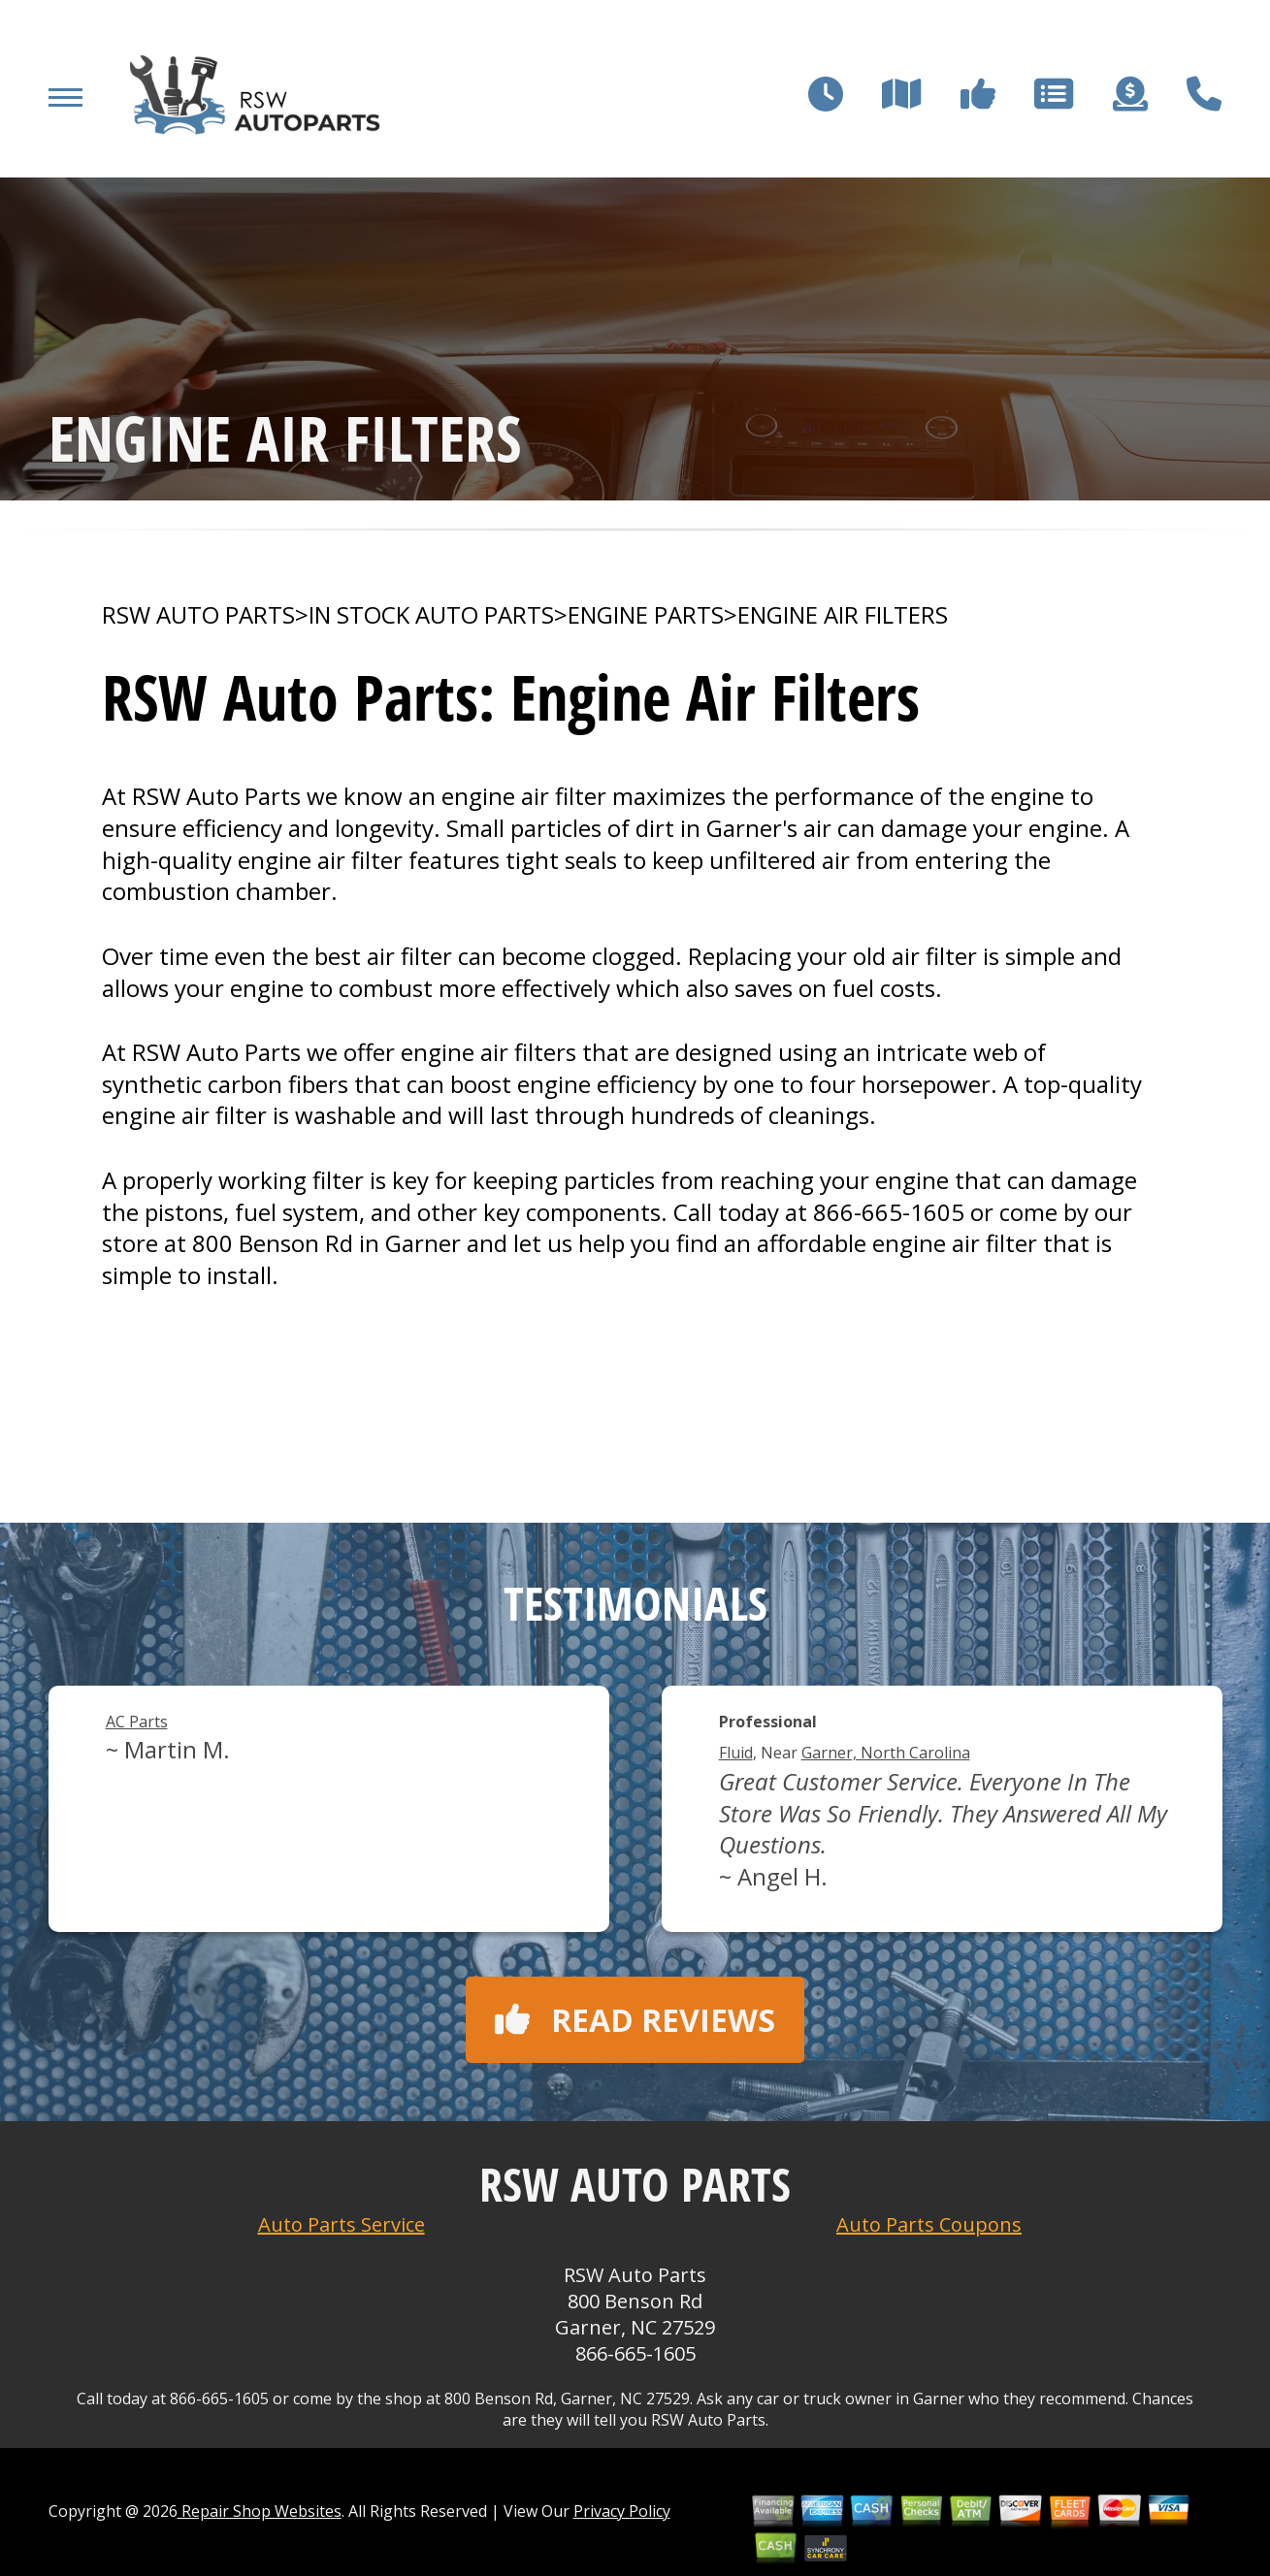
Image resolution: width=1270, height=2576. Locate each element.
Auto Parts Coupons (929, 2224)
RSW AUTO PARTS (198, 614)
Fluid (736, 1752)
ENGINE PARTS (646, 614)
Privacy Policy (621, 2511)
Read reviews (635, 2020)
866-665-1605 (888, 1212)
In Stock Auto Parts (431, 614)
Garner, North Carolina (885, 1752)
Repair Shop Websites (260, 2511)
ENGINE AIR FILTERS (842, 614)
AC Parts (137, 1721)
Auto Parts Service (341, 2224)
